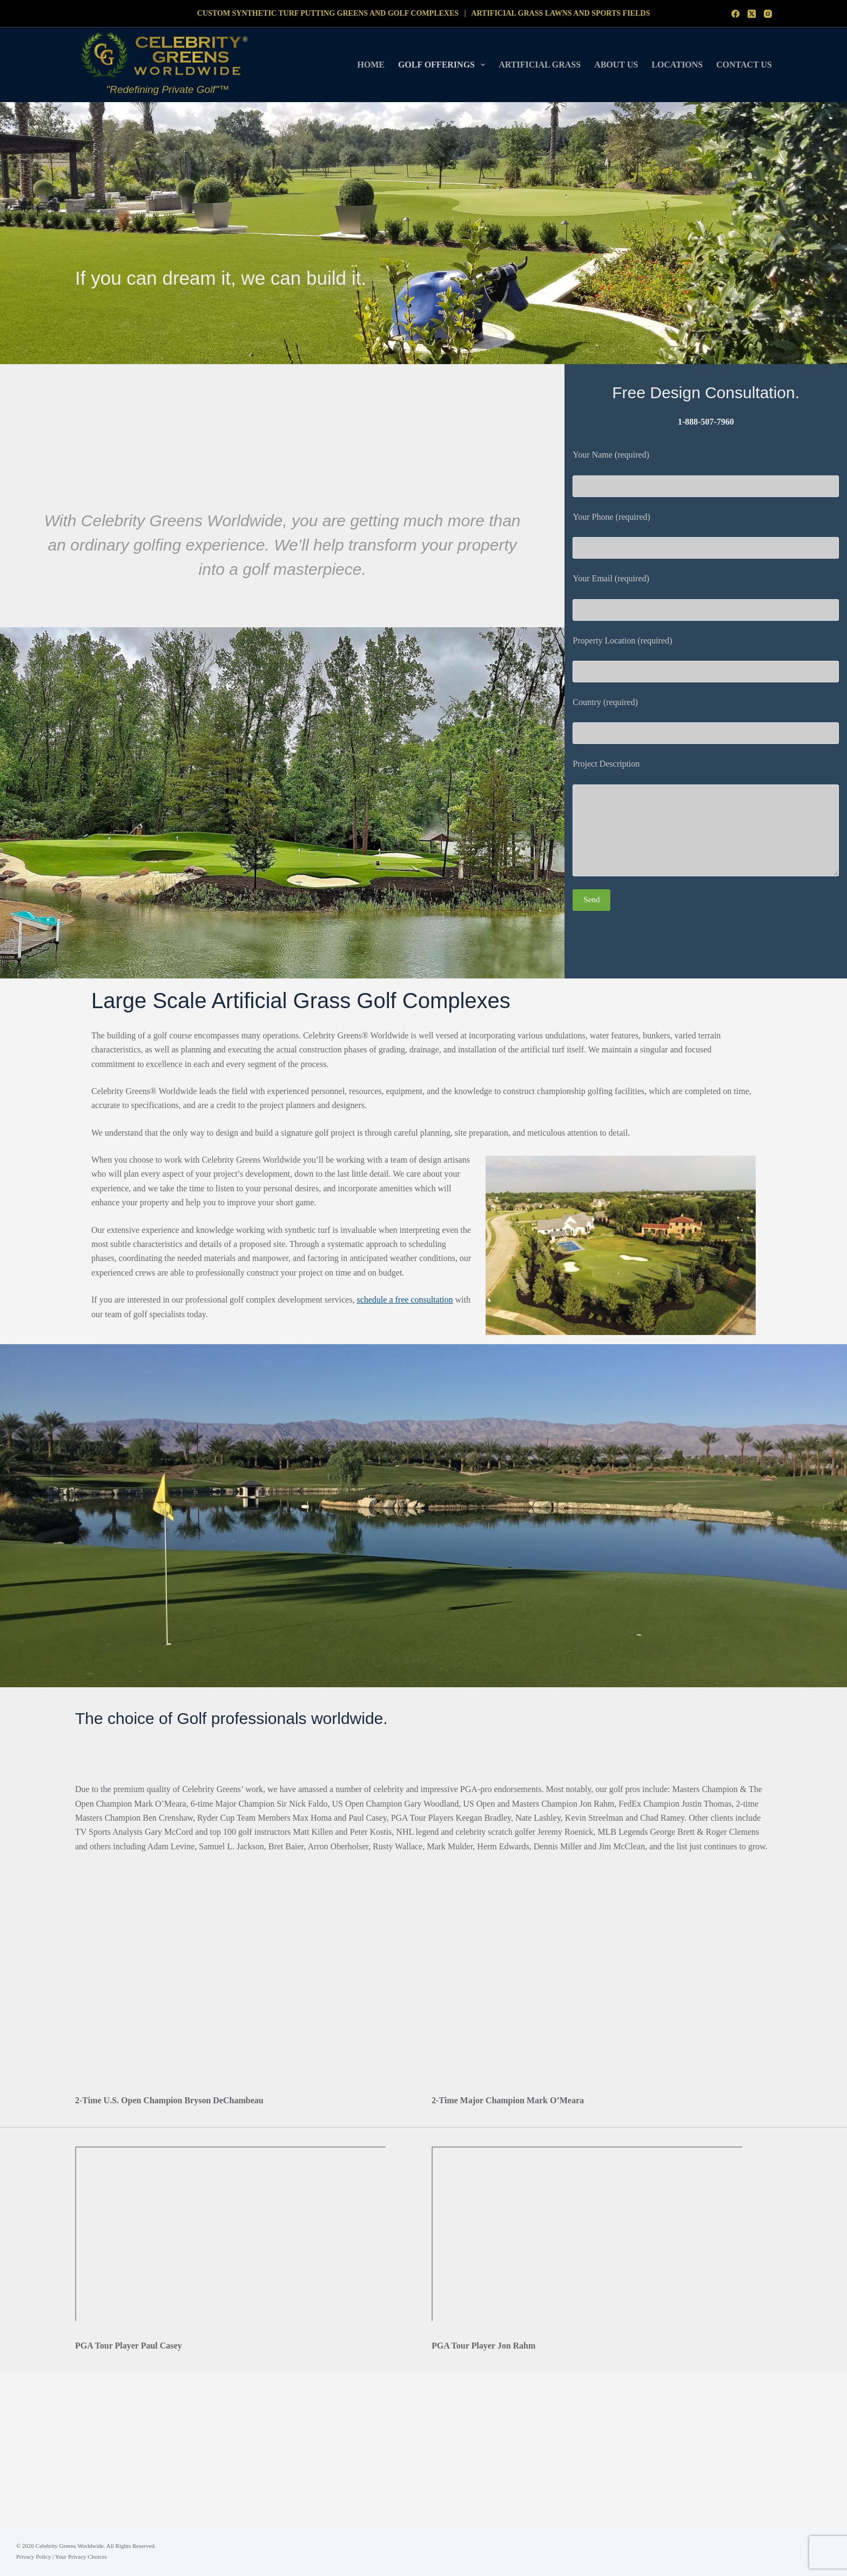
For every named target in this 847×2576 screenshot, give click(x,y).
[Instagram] (768, 14)
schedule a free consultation (405, 1299)
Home (371, 64)
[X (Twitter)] (752, 14)
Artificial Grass (540, 64)
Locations (677, 64)
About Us (616, 64)
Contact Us (744, 64)
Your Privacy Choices (81, 2556)
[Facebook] (735, 14)
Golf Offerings (443, 64)
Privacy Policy (33, 2556)
